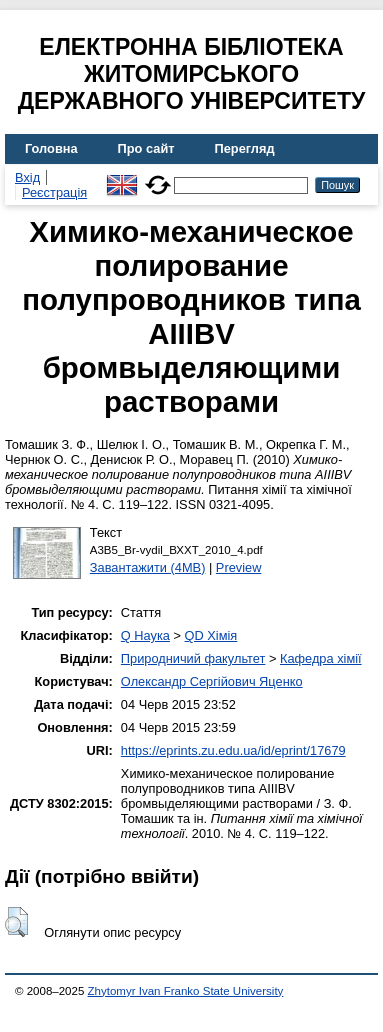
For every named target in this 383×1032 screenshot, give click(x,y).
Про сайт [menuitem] (146, 148)
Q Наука (145, 635)
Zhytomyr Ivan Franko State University (186, 991)
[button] (16, 922)
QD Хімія (211, 635)
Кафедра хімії (321, 658)
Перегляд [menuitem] (245, 148)
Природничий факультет (193, 658)
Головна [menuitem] (51, 148)
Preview (239, 567)
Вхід (27, 177)
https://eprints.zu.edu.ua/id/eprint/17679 (233, 750)
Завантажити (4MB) (148, 567)
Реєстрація (54, 192)
